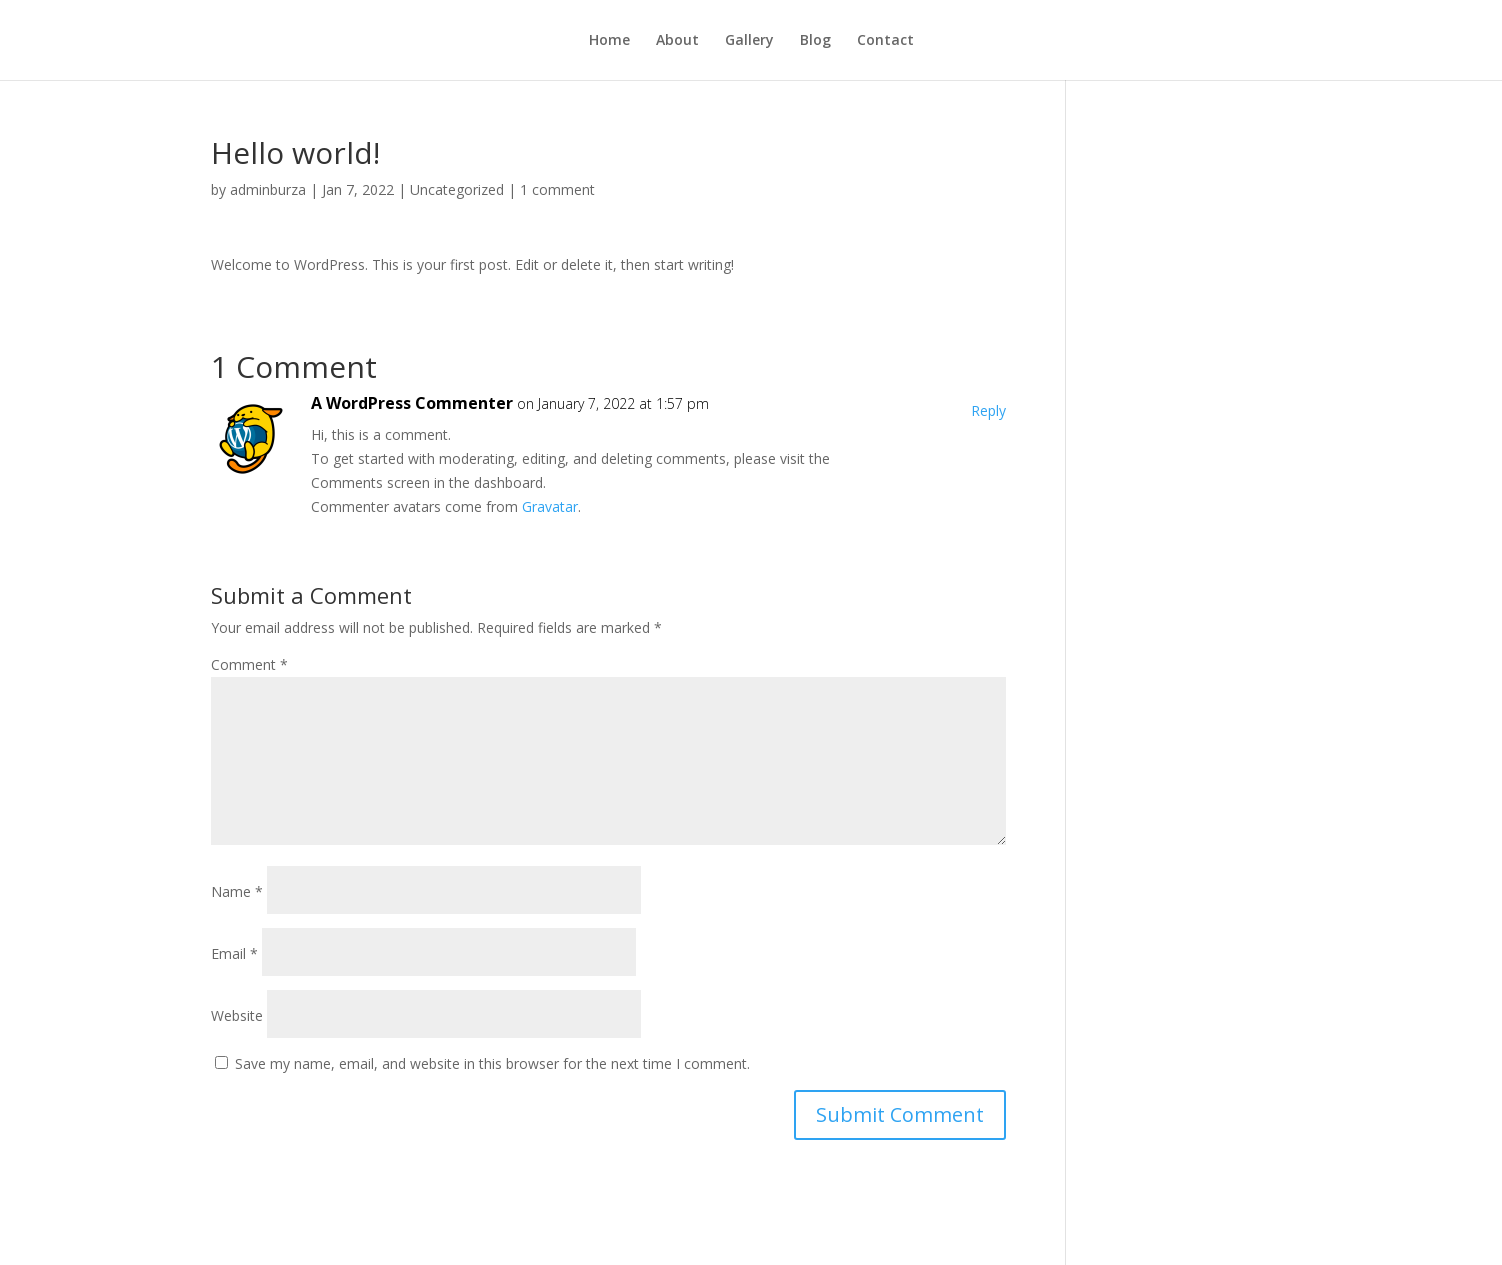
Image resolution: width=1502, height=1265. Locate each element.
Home (609, 41)
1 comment (557, 189)
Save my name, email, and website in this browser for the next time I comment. (492, 1063)
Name (237, 891)
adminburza (268, 189)
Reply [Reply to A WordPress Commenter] (988, 410)
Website (237, 1015)
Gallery (749, 41)
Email (234, 953)
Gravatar (550, 506)
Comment (249, 664)
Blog (815, 41)
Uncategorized (457, 189)
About (677, 41)
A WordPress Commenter (412, 403)
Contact (885, 41)
